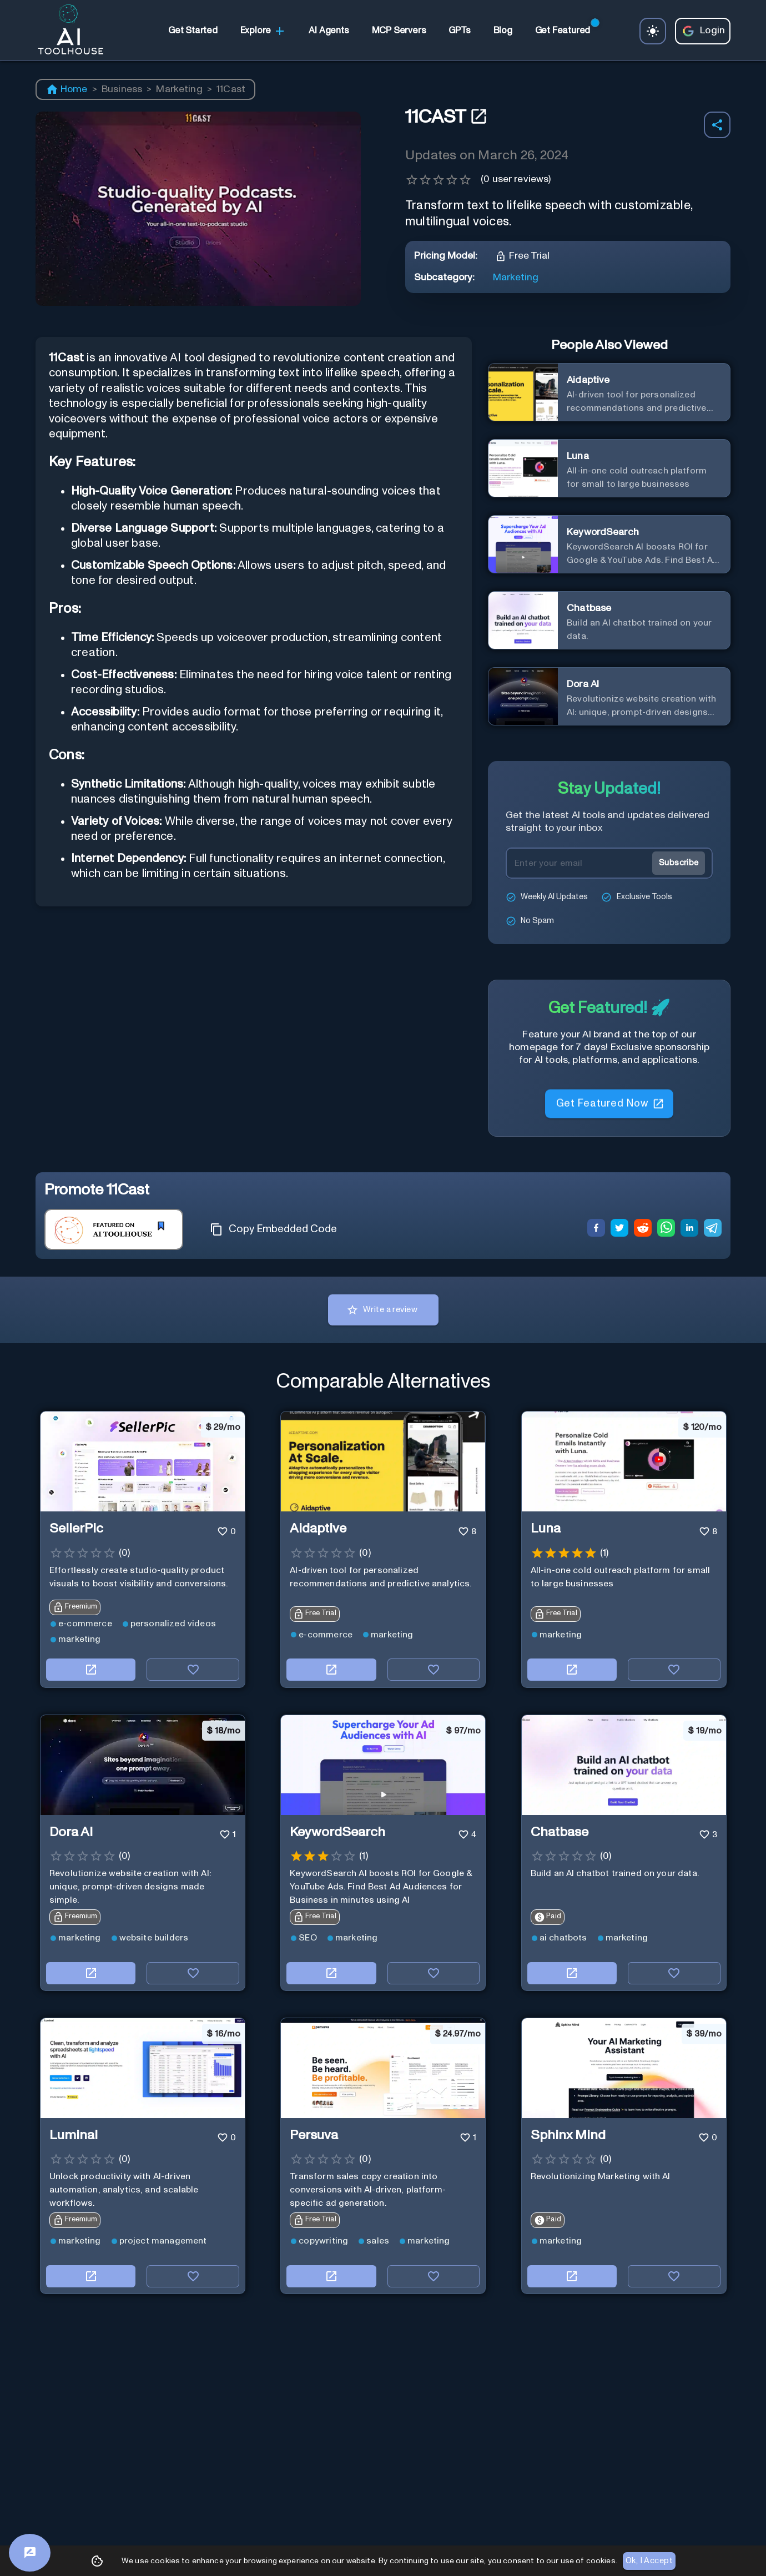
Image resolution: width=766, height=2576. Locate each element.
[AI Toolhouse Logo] (66, 31)
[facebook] (596, 1229)
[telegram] (713, 1229)
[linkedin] (689, 1229)
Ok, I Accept (649, 2561)
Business (122, 89)
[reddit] (643, 1229)
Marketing (179, 89)
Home (67, 89)
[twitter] (619, 1229)
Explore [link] (263, 31)
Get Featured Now (609, 1100)
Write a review (383, 1309)
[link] (192, 31)
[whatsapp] (666, 1229)
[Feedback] (30, 2553)
